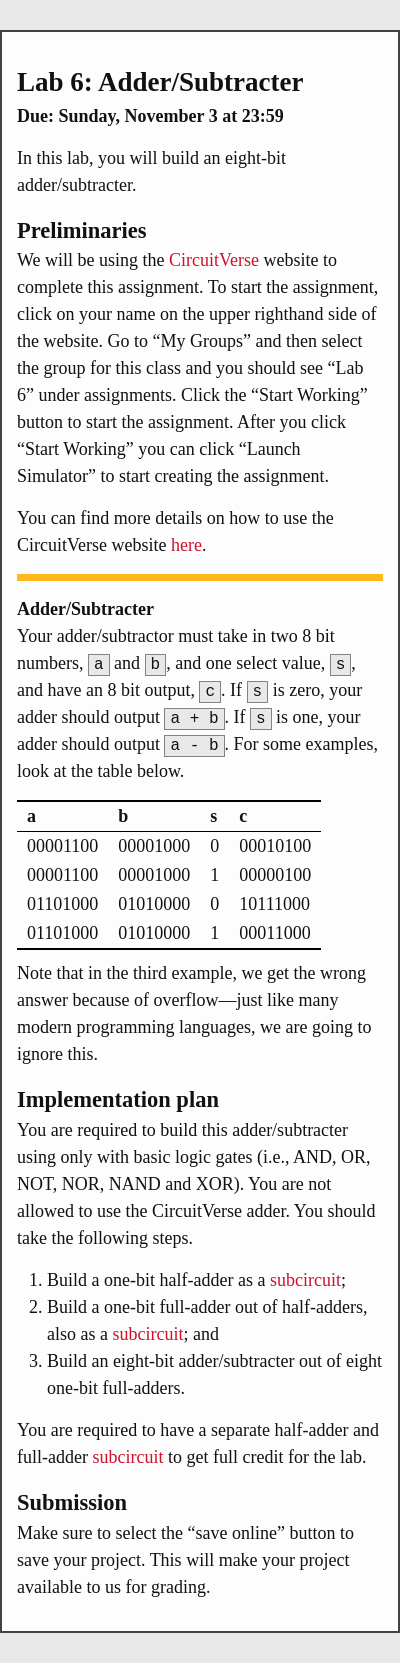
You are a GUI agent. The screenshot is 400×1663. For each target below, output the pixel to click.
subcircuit (305, 1280)
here (186, 545)
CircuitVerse (214, 260)
